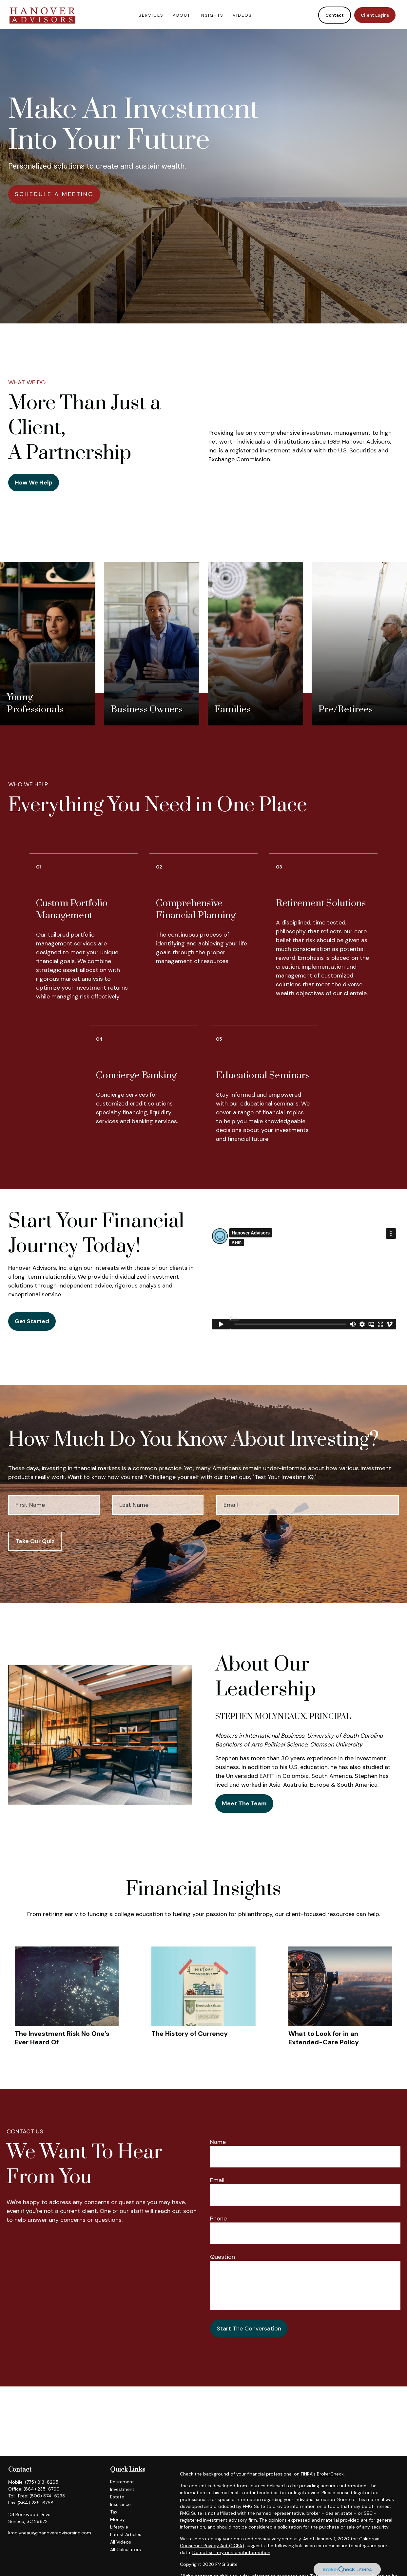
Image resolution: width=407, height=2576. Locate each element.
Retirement (122, 2482)
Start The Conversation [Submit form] (249, 2328)
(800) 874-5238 (47, 2496)
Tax (113, 2512)
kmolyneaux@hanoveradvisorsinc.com (49, 2533)
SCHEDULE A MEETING (54, 194)
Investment (122, 2489)
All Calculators (125, 2549)
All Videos (120, 2542)
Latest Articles (125, 2534)
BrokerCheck (330, 2474)
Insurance (120, 2504)
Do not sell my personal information (231, 2552)
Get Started (32, 1321)
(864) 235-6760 (42, 2489)
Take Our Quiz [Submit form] (34, 1541)
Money (117, 2519)
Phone (218, 2218)
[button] (151, 13)
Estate (117, 2497)
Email (217, 2180)
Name (218, 2142)
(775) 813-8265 (41, 2482)
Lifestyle (119, 2527)
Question (222, 2257)
